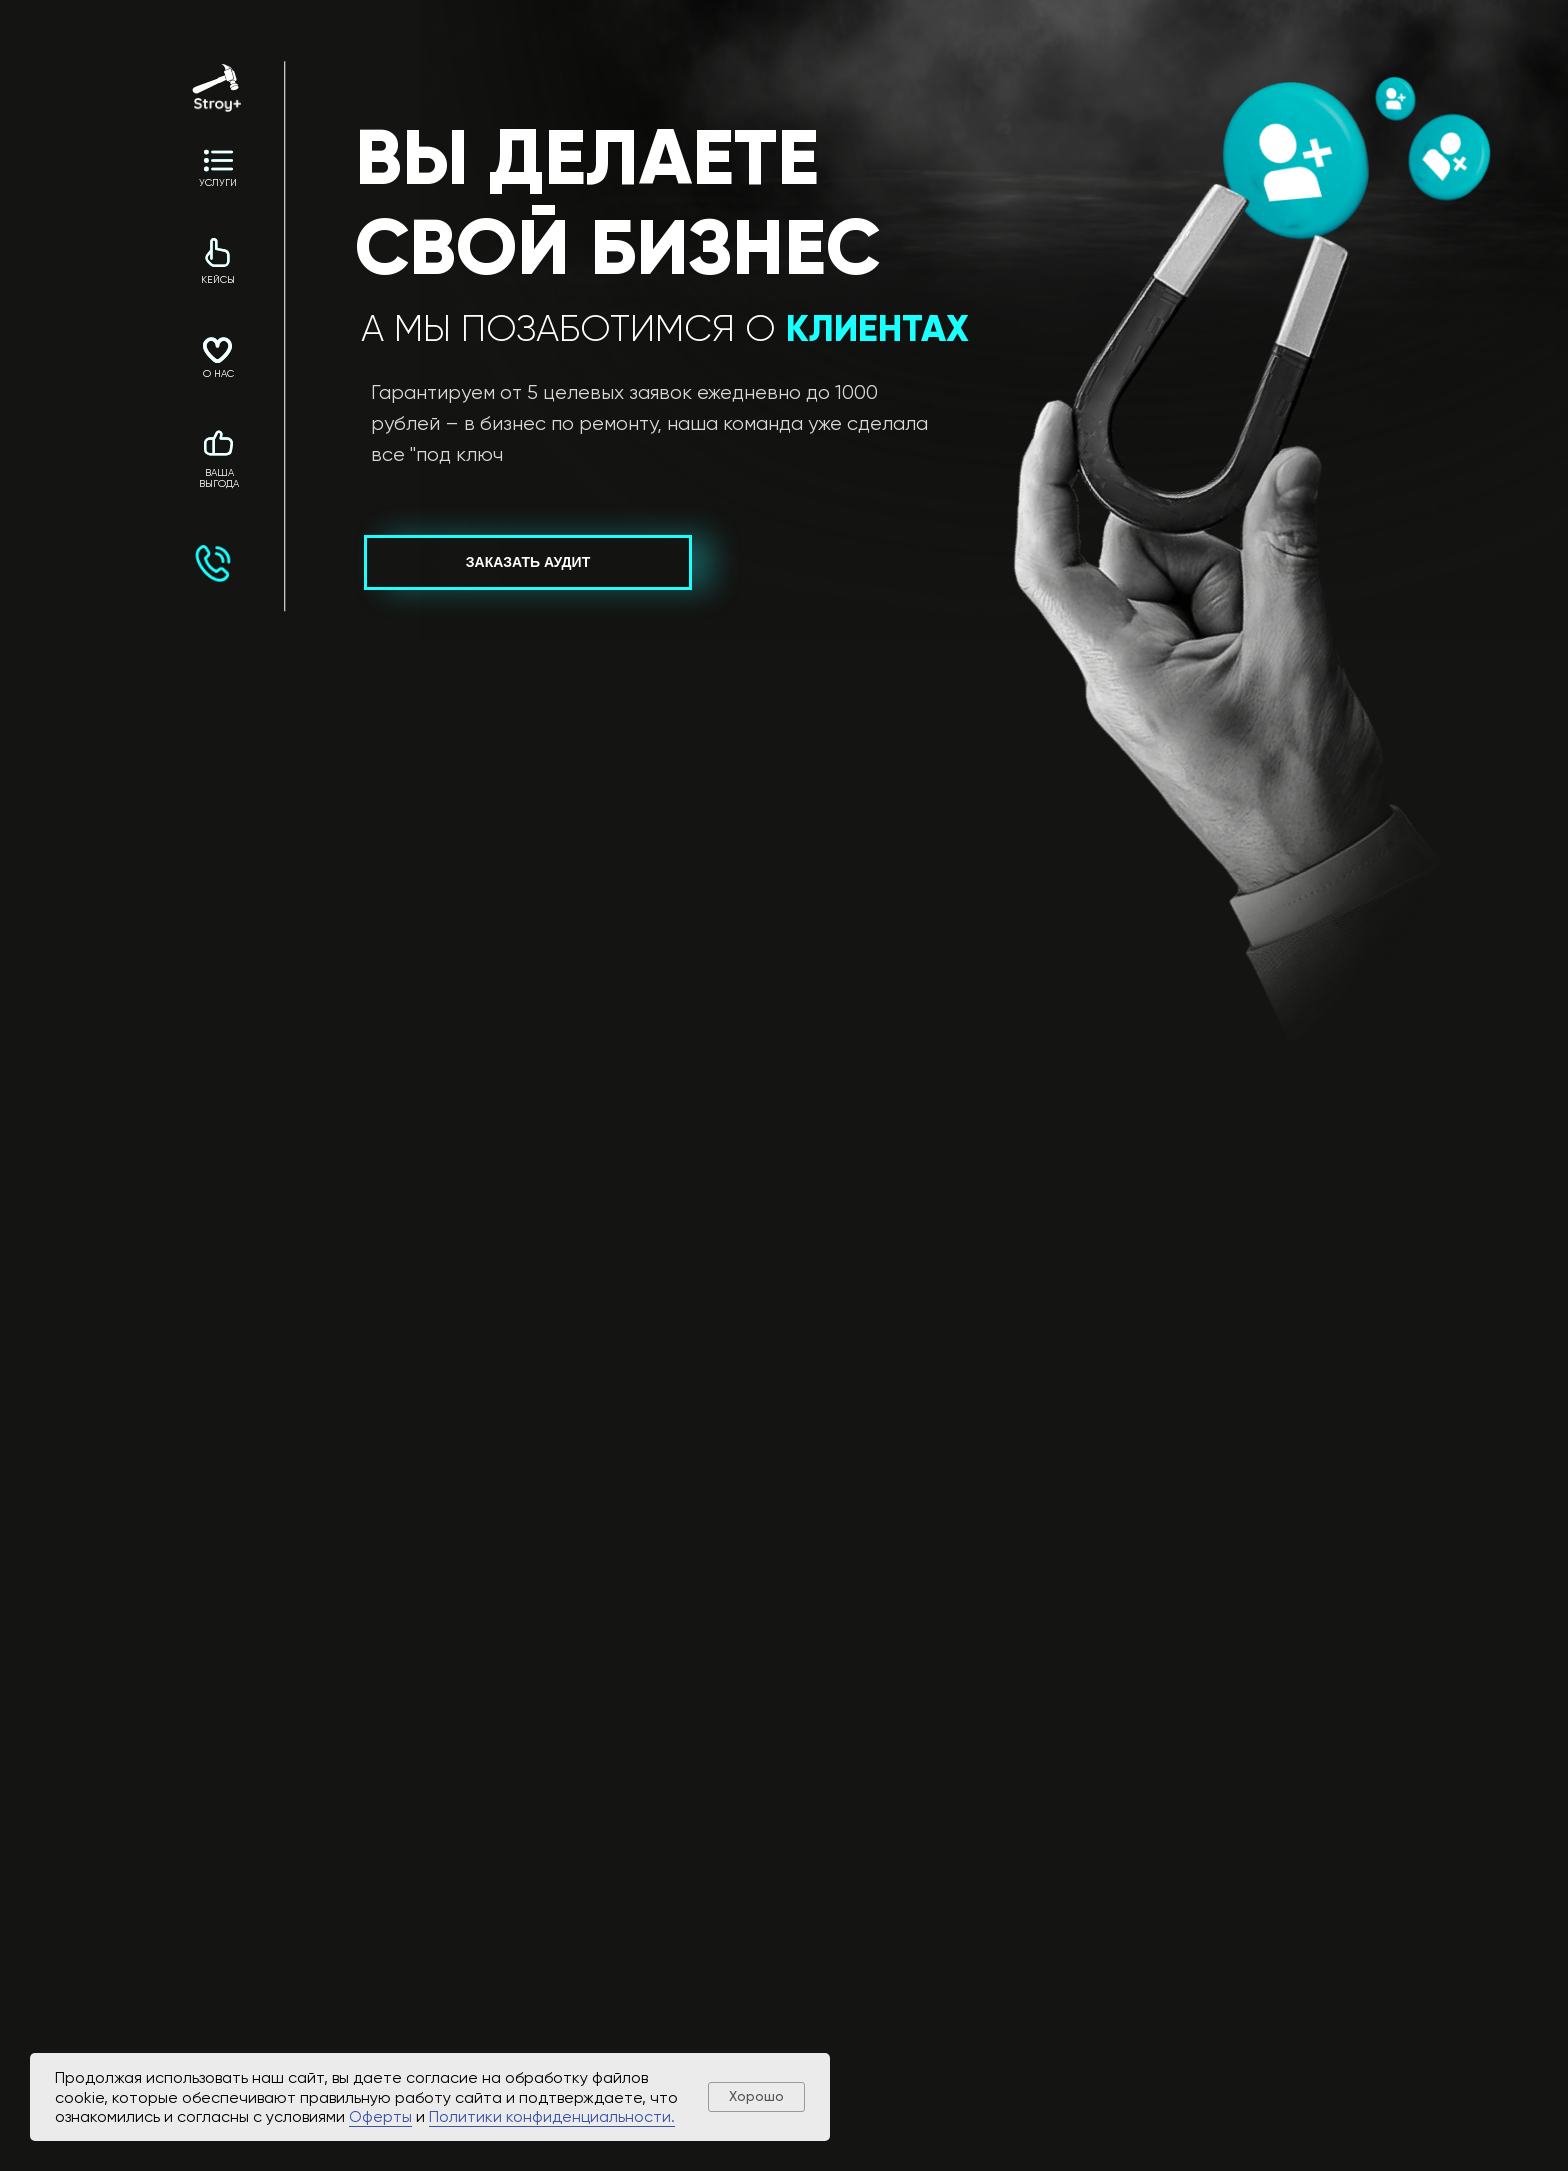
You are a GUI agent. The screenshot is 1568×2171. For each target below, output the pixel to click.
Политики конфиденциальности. (552, 2116)
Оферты (380, 2116)
